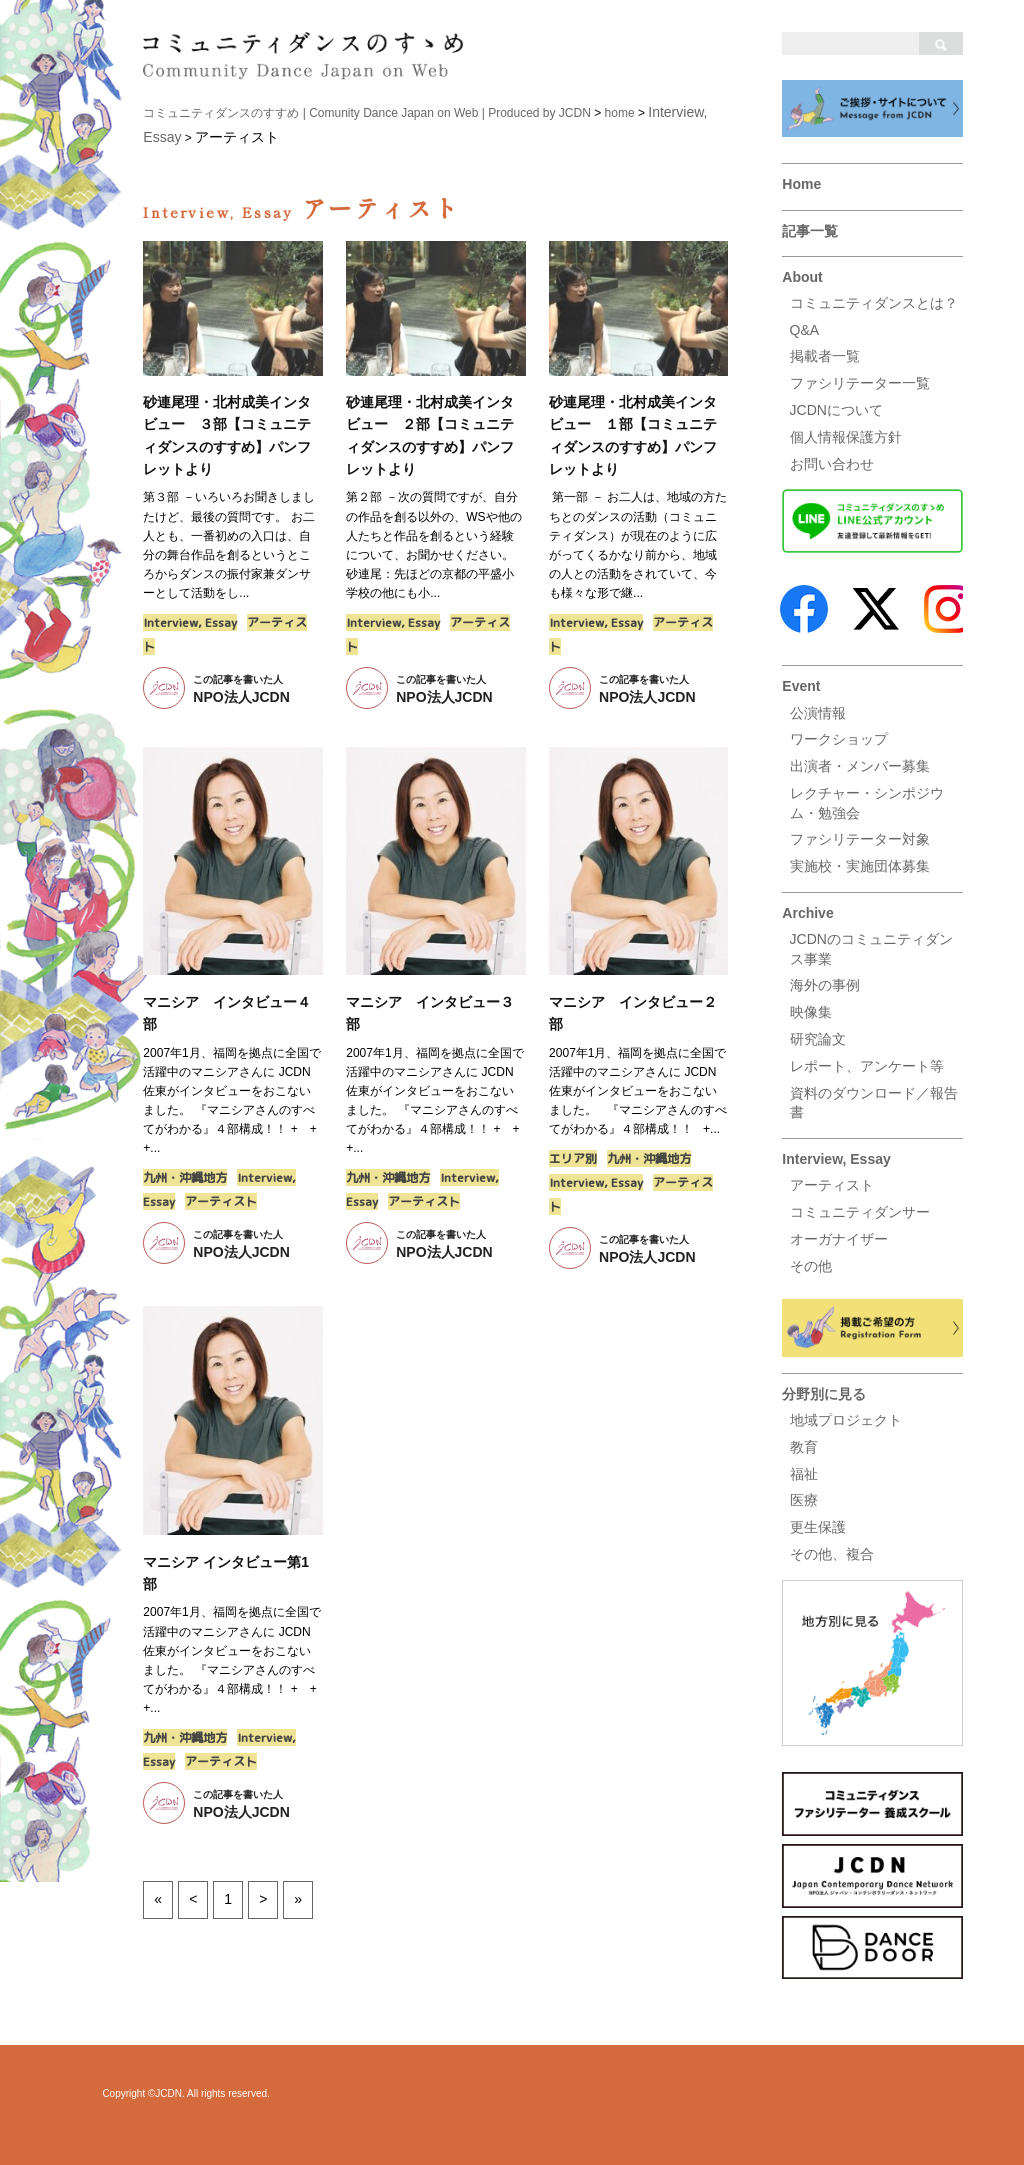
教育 (804, 1447)
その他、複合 (832, 1554)
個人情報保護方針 (846, 437)
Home (801, 184)
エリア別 (573, 1158)
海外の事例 (825, 985)
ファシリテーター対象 (860, 839)
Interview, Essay (836, 1159)
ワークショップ (839, 739)
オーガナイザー (839, 1239)
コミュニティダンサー (860, 1212)
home (620, 113)
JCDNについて (836, 410)
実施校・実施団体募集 (860, 866)
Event (801, 686)
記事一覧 (810, 231)
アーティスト (832, 1185)
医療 (804, 1500)
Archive (807, 913)
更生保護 (818, 1527)
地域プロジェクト (846, 1420)
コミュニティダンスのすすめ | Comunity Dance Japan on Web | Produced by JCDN (367, 113)
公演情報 (818, 713)
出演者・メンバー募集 (860, 766)
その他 (811, 1266)
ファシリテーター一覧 (860, 383)
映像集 (811, 1012)
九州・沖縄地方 (185, 1177)
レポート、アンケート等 (867, 1066)
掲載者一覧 (825, 356)
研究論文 (818, 1039)
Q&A (805, 330)
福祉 (804, 1474)
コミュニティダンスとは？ (874, 303)
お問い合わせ (832, 464)
